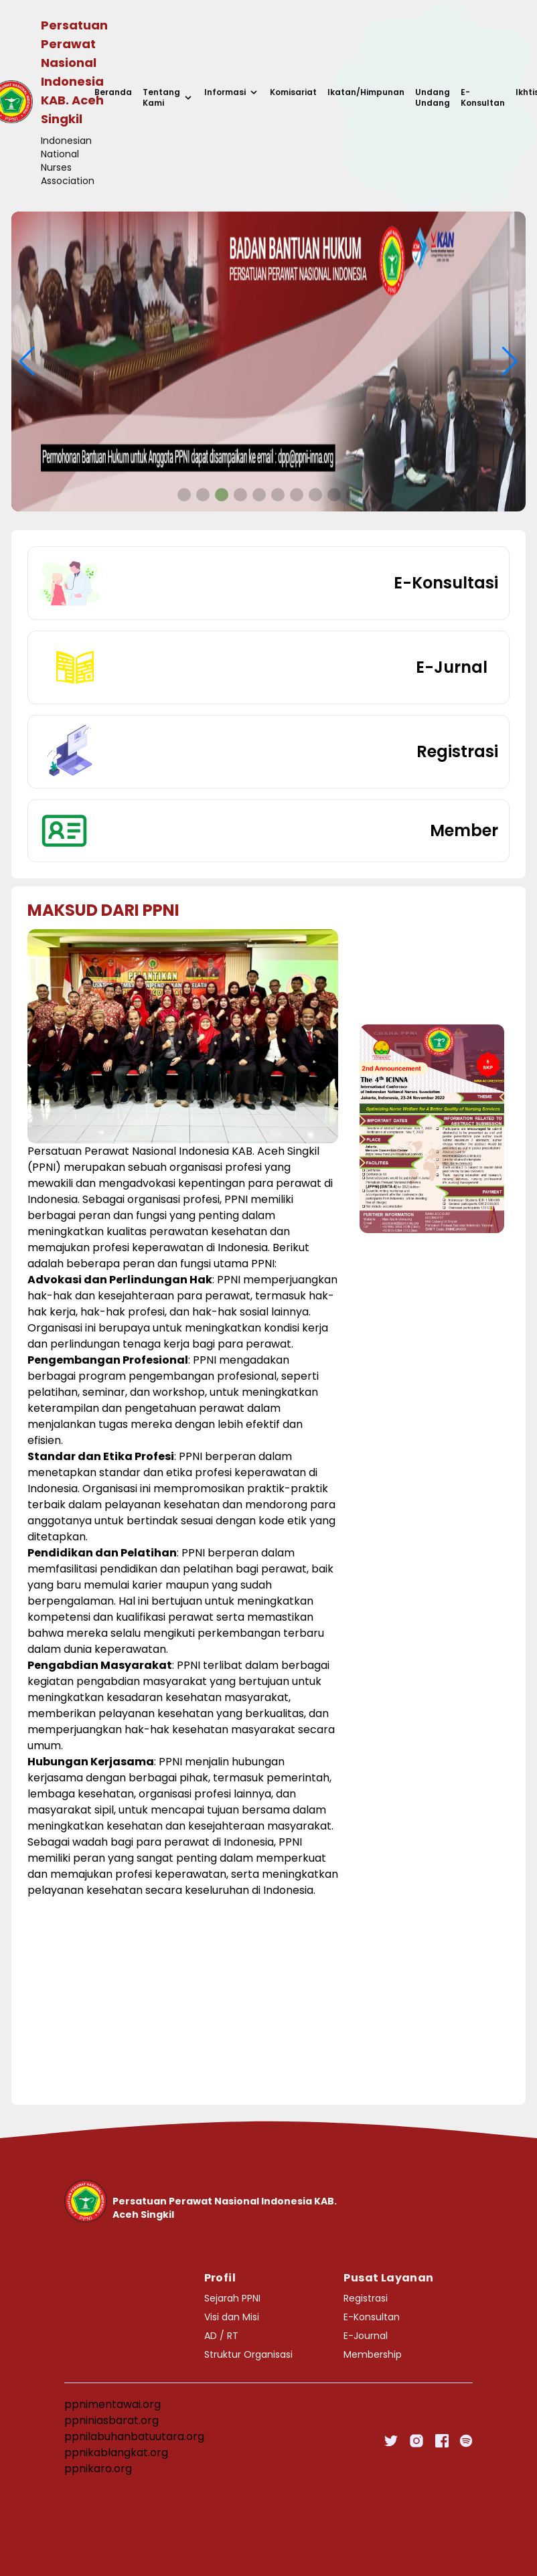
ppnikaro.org (98, 2468)
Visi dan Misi (231, 2317)
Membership (372, 2354)
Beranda (113, 92)
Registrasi (365, 2298)
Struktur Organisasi (248, 2354)
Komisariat (293, 92)
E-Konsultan (483, 97)
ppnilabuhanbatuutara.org (134, 2436)
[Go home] (214, 2201)
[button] (184, 494)
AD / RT (221, 2335)
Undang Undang (432, 97)
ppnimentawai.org (112, 2404)
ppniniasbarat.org (111, 2420)
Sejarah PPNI (232, 2298)
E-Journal (365, 2335)
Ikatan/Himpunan (365, 92)
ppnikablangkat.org (116, 2452)
